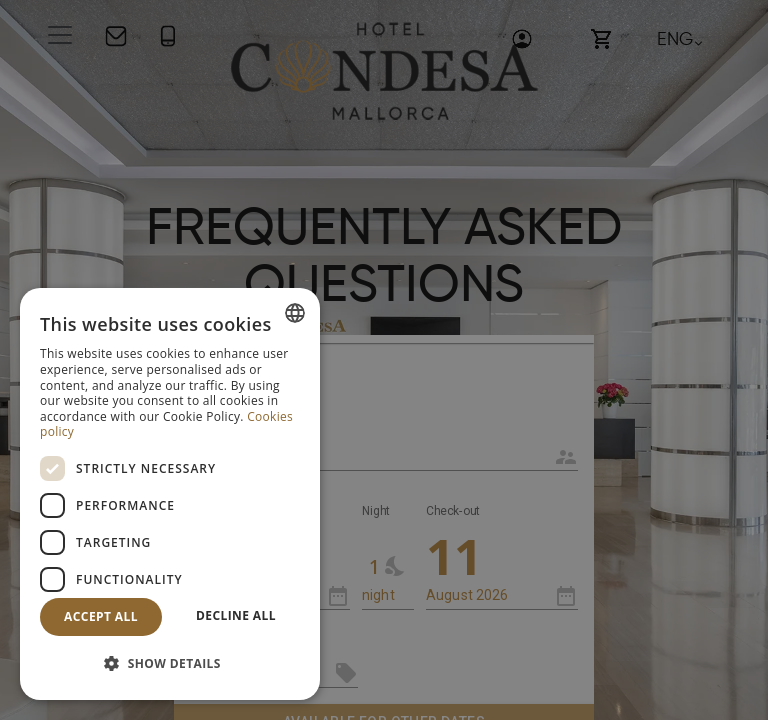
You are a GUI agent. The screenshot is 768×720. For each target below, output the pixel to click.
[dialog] (170, 494)
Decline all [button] (236, 615)
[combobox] (295, 313)
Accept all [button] (101, 616)
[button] (170, 664)
